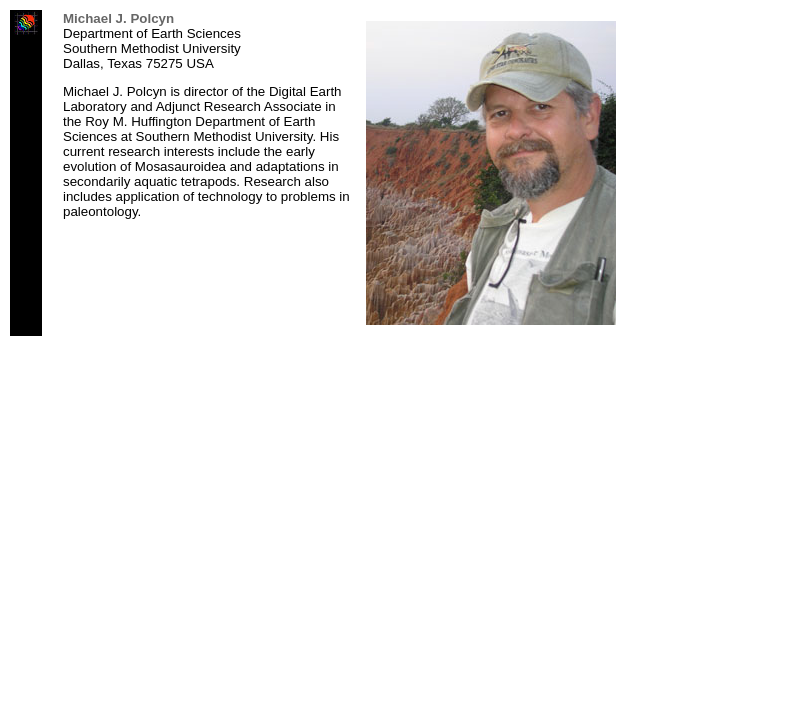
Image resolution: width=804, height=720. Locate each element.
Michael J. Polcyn (118, 18)
